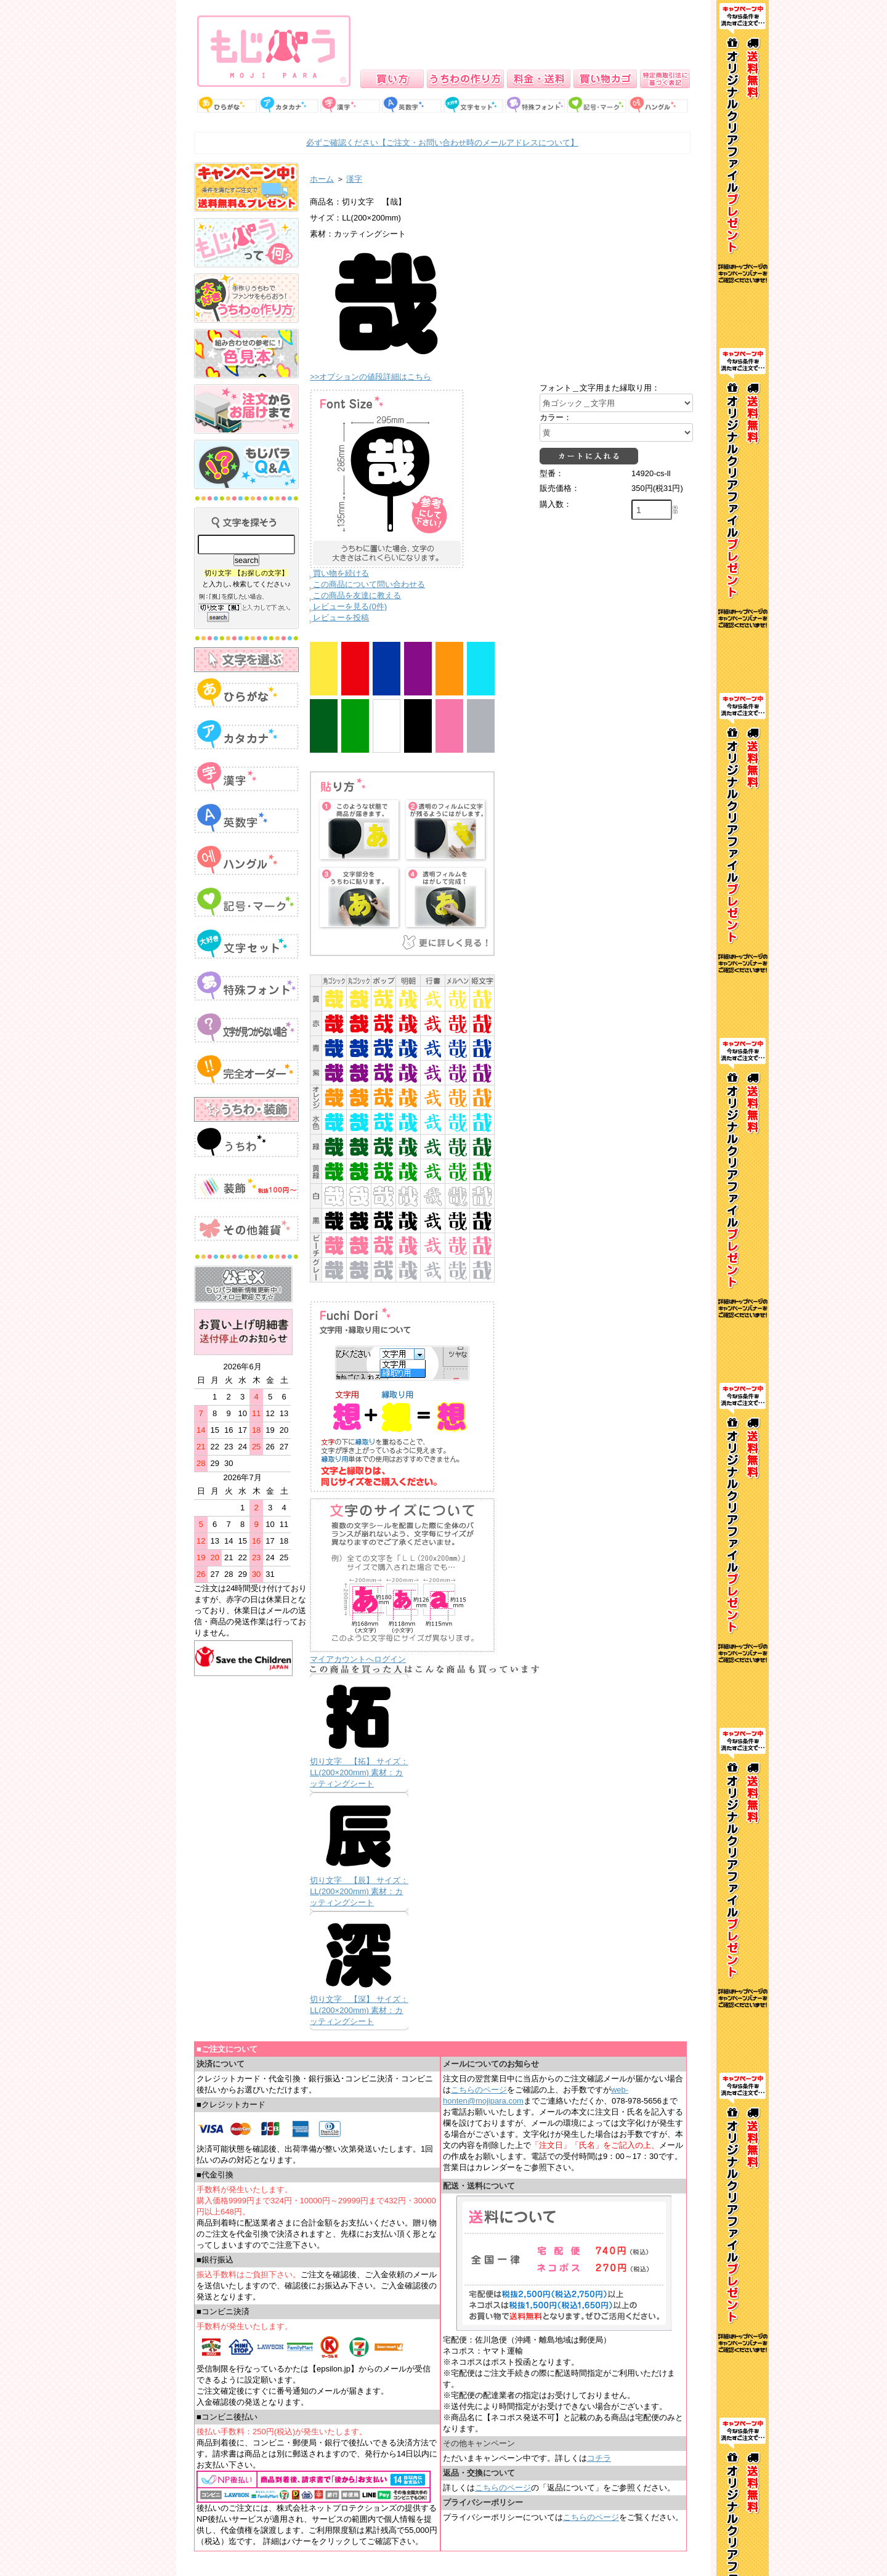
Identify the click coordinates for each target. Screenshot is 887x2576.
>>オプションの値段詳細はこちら (370, 376)
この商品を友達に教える (357, 595)
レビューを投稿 (341, 617)
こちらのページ (479, 2089)
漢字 (354, 179)
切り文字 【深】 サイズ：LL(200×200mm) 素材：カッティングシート (359, 2010)
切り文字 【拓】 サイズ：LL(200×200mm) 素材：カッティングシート (359, 1772)
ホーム (322, 179)
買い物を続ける (341, 573)
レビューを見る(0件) (350, 606)
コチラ (599, 2458)
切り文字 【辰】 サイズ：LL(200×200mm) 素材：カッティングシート (359, 1891)
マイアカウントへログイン (358, 1659)
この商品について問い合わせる (369, 584)
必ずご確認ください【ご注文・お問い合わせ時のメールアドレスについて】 (442, 142)
